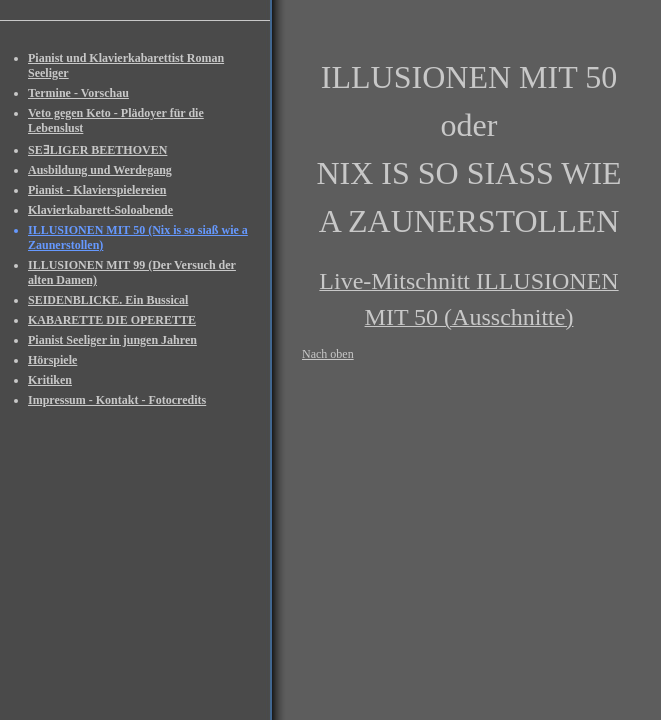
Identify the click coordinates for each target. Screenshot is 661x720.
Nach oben (328, 354)
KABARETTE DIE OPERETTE (112, 320)
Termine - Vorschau (78, 93)
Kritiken (50, 380)
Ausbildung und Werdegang (100, 170)
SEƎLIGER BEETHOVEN (97, 150)
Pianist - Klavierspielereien (97, 190)
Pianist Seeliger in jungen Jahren (112, 340)
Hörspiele (52, 360)
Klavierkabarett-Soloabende (100, 210)
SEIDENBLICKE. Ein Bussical (108, 300)
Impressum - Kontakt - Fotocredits (117, 400)
